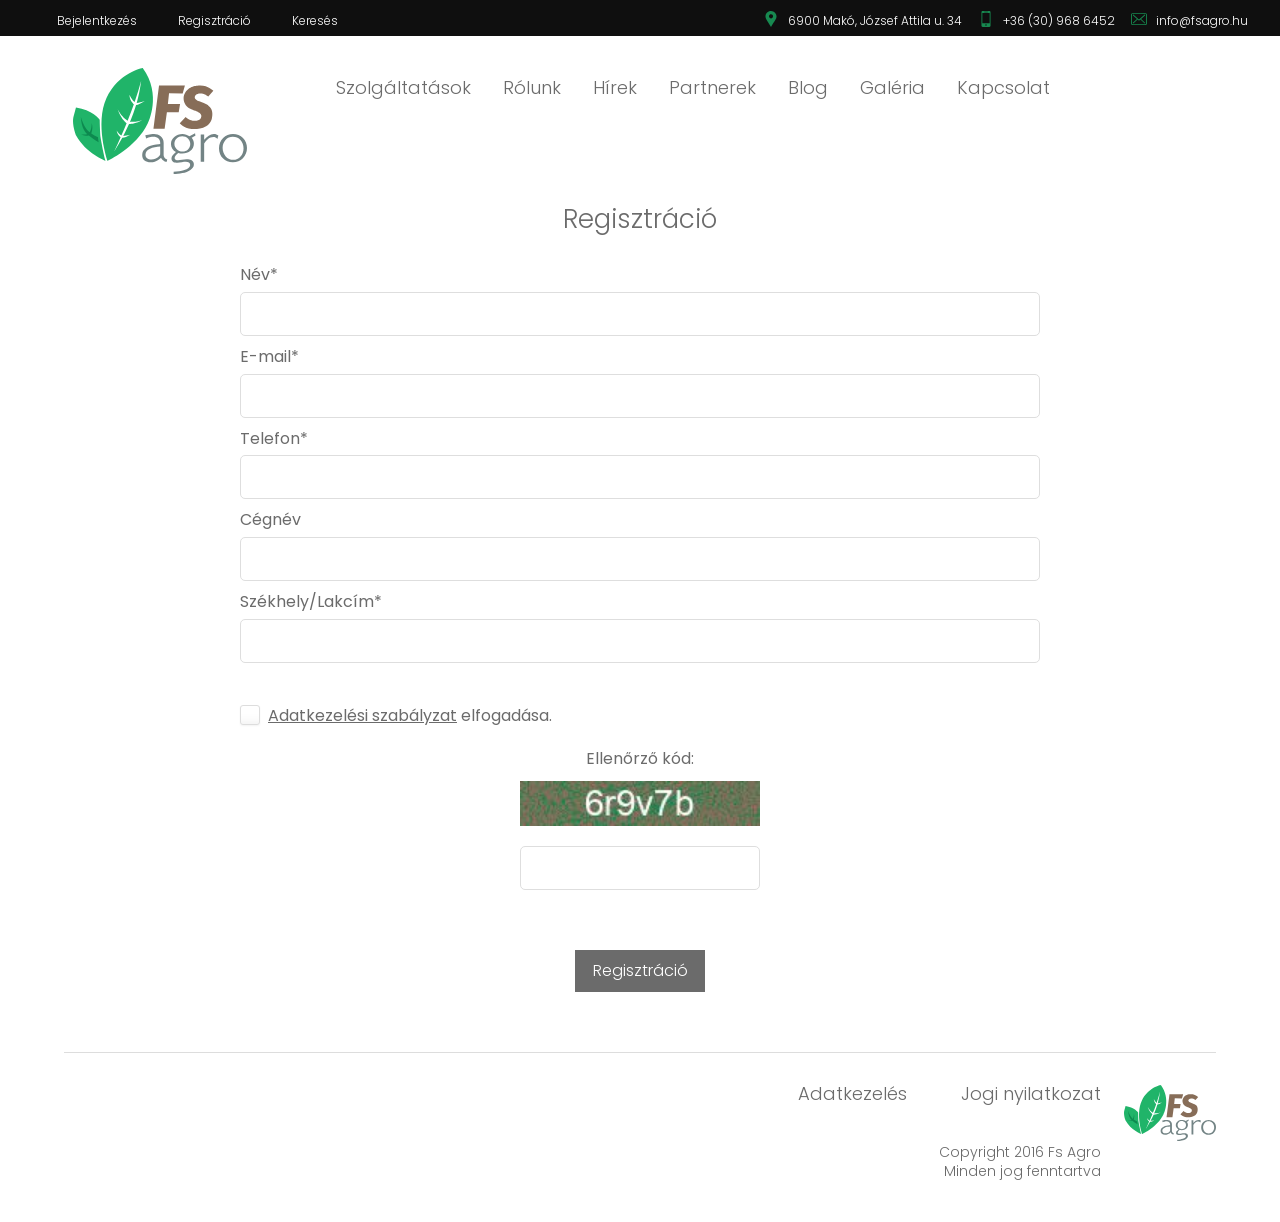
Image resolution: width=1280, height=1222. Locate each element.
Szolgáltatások (403, 87)
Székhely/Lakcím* (311, 602)
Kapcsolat (1003, 87)
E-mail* (269, 357)
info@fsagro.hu (1202, 20)
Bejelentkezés (97, 20)
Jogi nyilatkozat (1031, 1093)
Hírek (615, 87)
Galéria (892, 87)
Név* (259, 275)
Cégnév (270, 520)
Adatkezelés (852, 1093)
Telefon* (274, 439)
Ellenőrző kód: (640, 759)
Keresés (315, 20)
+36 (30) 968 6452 (1059, 20)
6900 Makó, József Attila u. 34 (875, 20)
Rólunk (532, 87)
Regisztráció (214, 20)
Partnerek (712, 87)
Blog (808, 87)
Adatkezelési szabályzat (362, 715)
